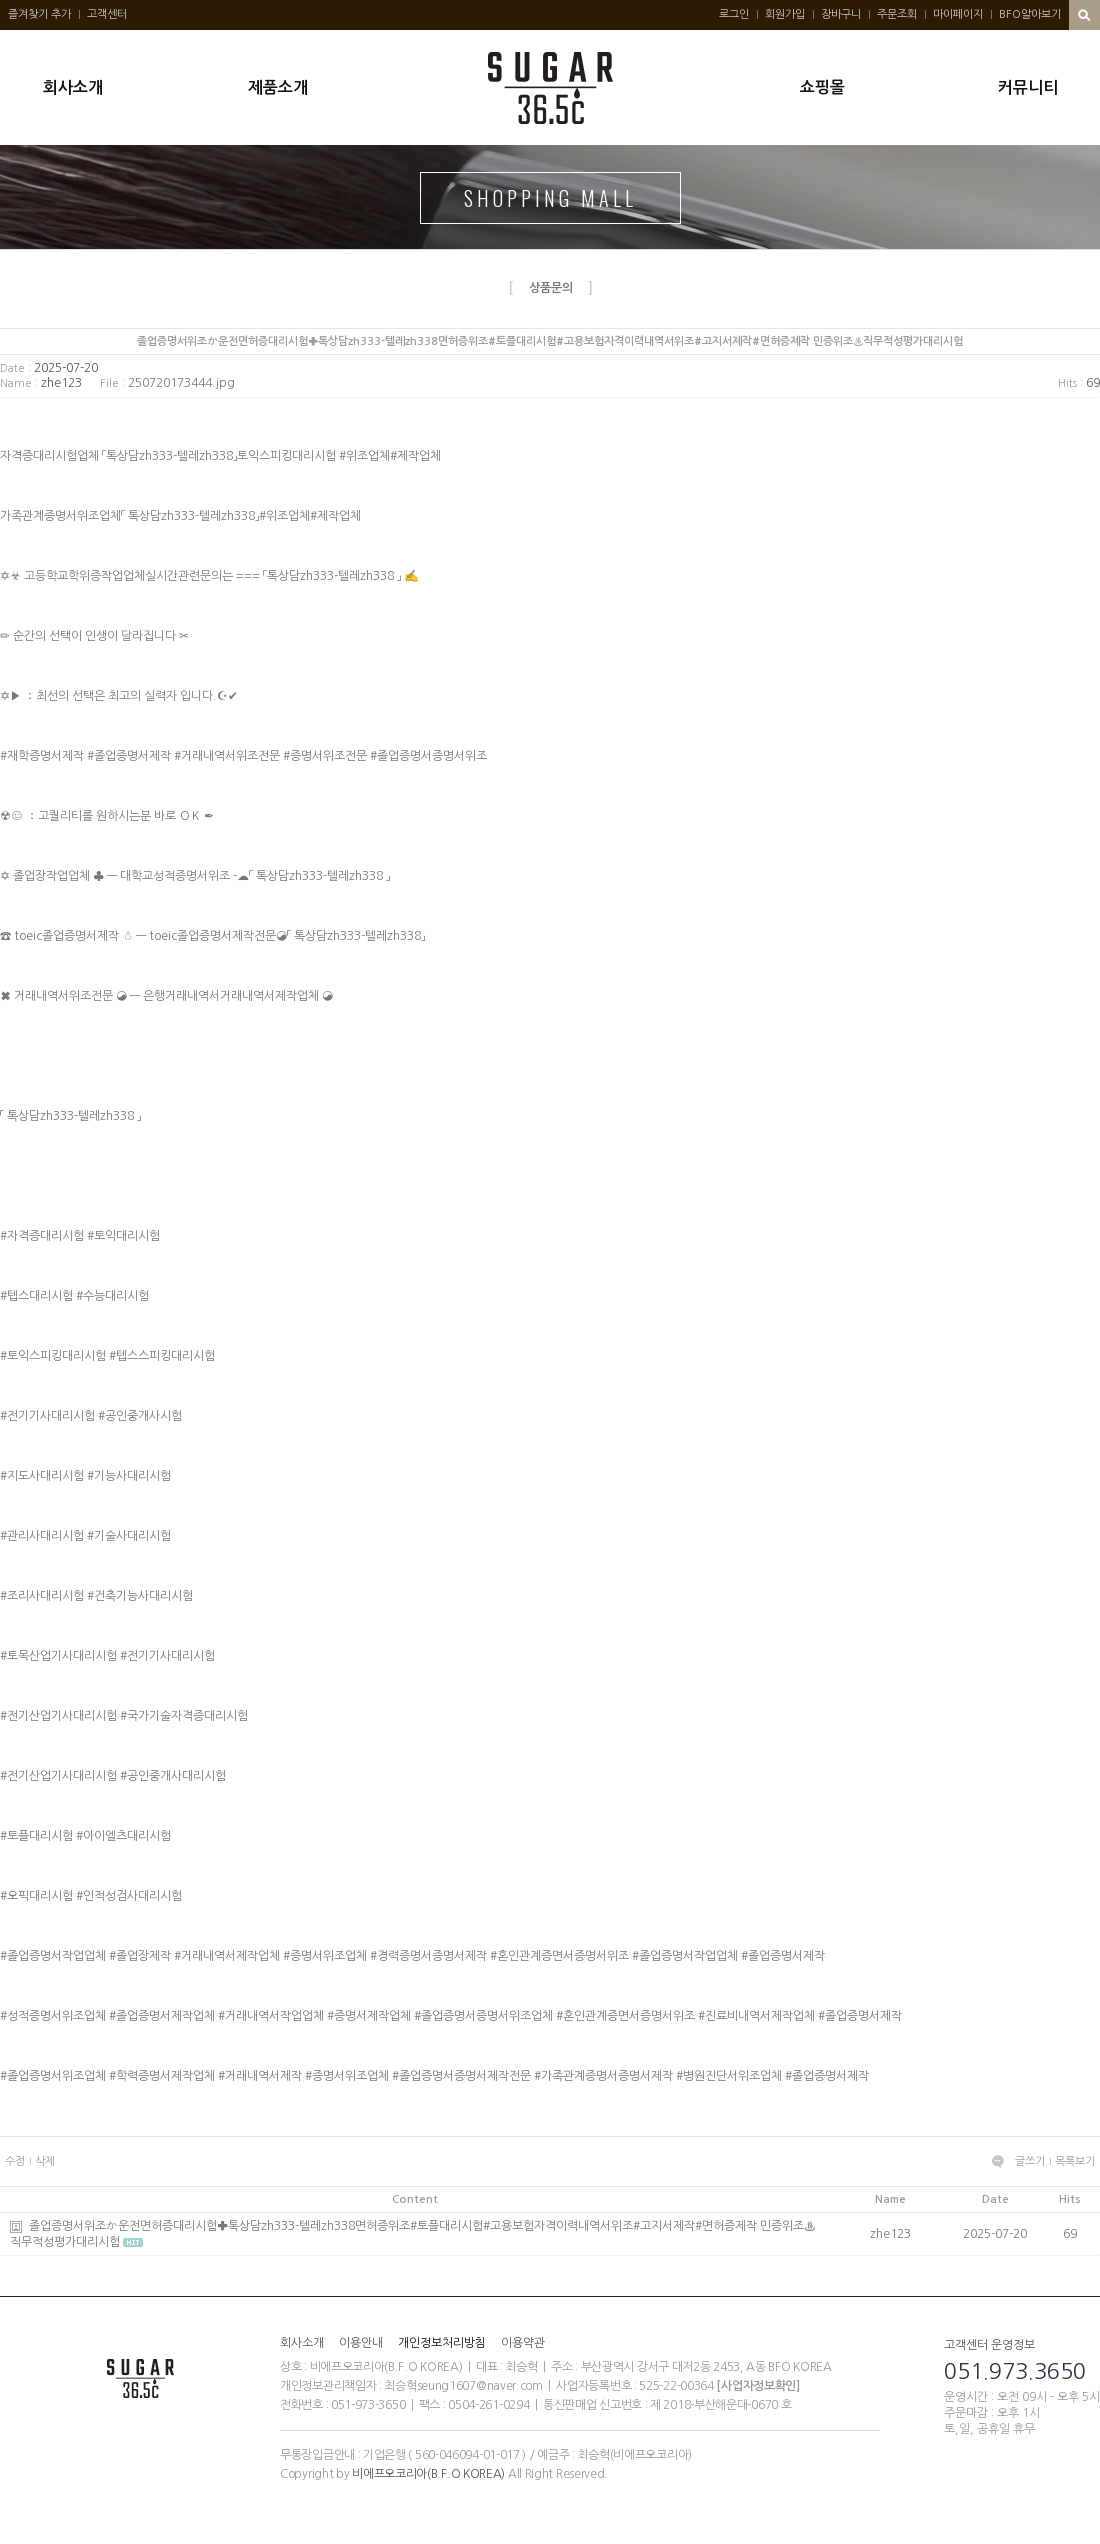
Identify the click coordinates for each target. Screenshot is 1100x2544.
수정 (15, 2161)
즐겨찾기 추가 (39, 14)
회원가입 (785, 14)
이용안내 (361, 2343)
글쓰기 (1030, 2161)
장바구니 (841, 14)
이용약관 (523, 2343)
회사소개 (73, 87)
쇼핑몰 (822, 87)
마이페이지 (958, 14)
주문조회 (897, 14)
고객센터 (107, 14)
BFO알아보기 (1030, 14)
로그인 (734, 14)
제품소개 (278, 87)
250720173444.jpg (181, 384)
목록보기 (1075, 2161)
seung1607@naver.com (480, 2386)
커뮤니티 (1028, 87)
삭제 (45, 2161)
